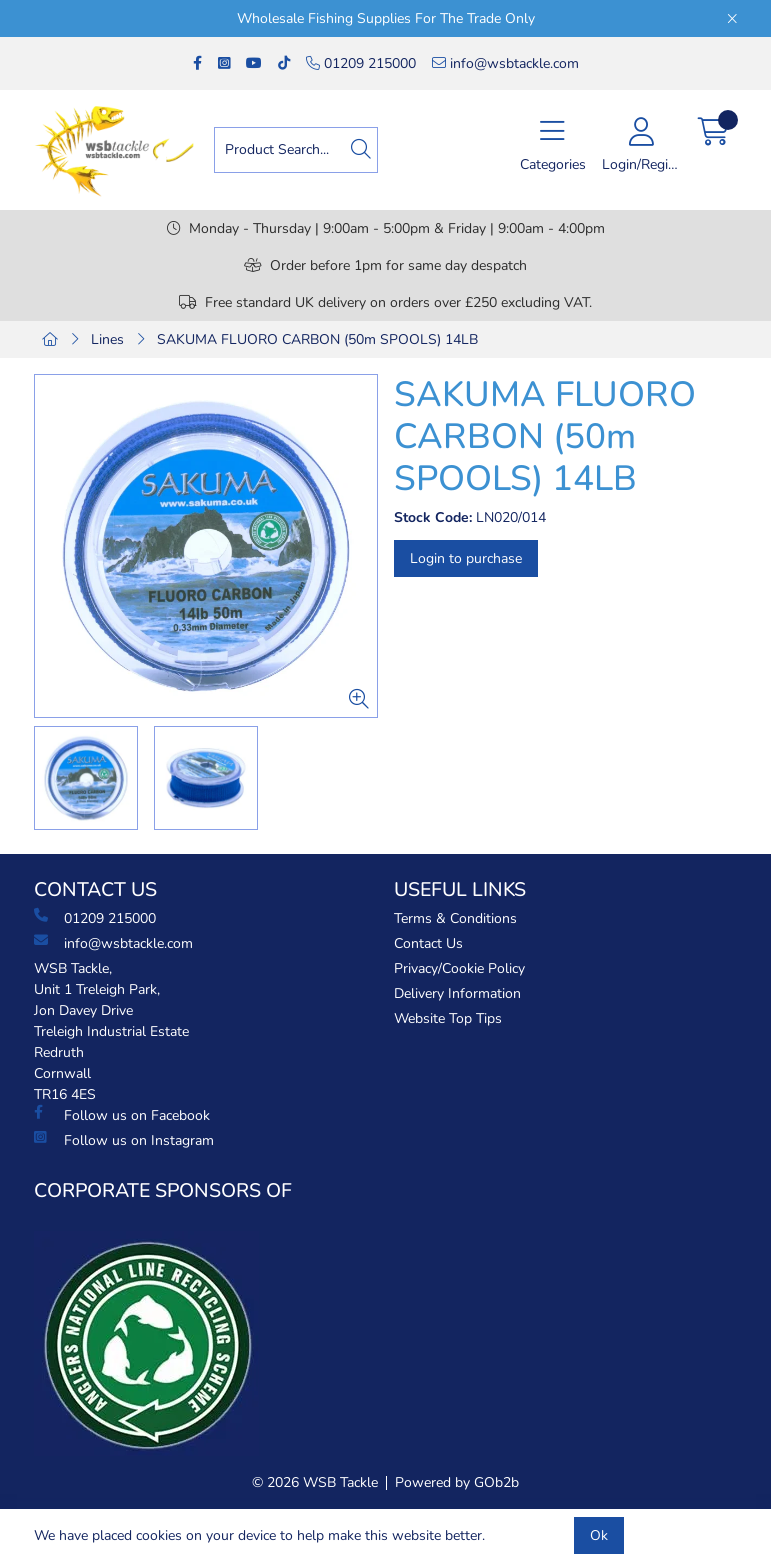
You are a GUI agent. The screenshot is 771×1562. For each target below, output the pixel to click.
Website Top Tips (448, 1018)
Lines (107, 339)
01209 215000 (361, 63)
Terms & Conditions (455, 918)
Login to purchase (466, 558)
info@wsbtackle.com (505, 63)
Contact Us (428, 943)
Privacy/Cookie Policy (459, 968)
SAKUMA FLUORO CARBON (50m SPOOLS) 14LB (317, 339)
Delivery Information (457, 993)
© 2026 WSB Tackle (315, 1482)
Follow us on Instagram (124, 1140)
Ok (599, 1535)
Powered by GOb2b (457, 1482)
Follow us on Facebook (122, 1115)
